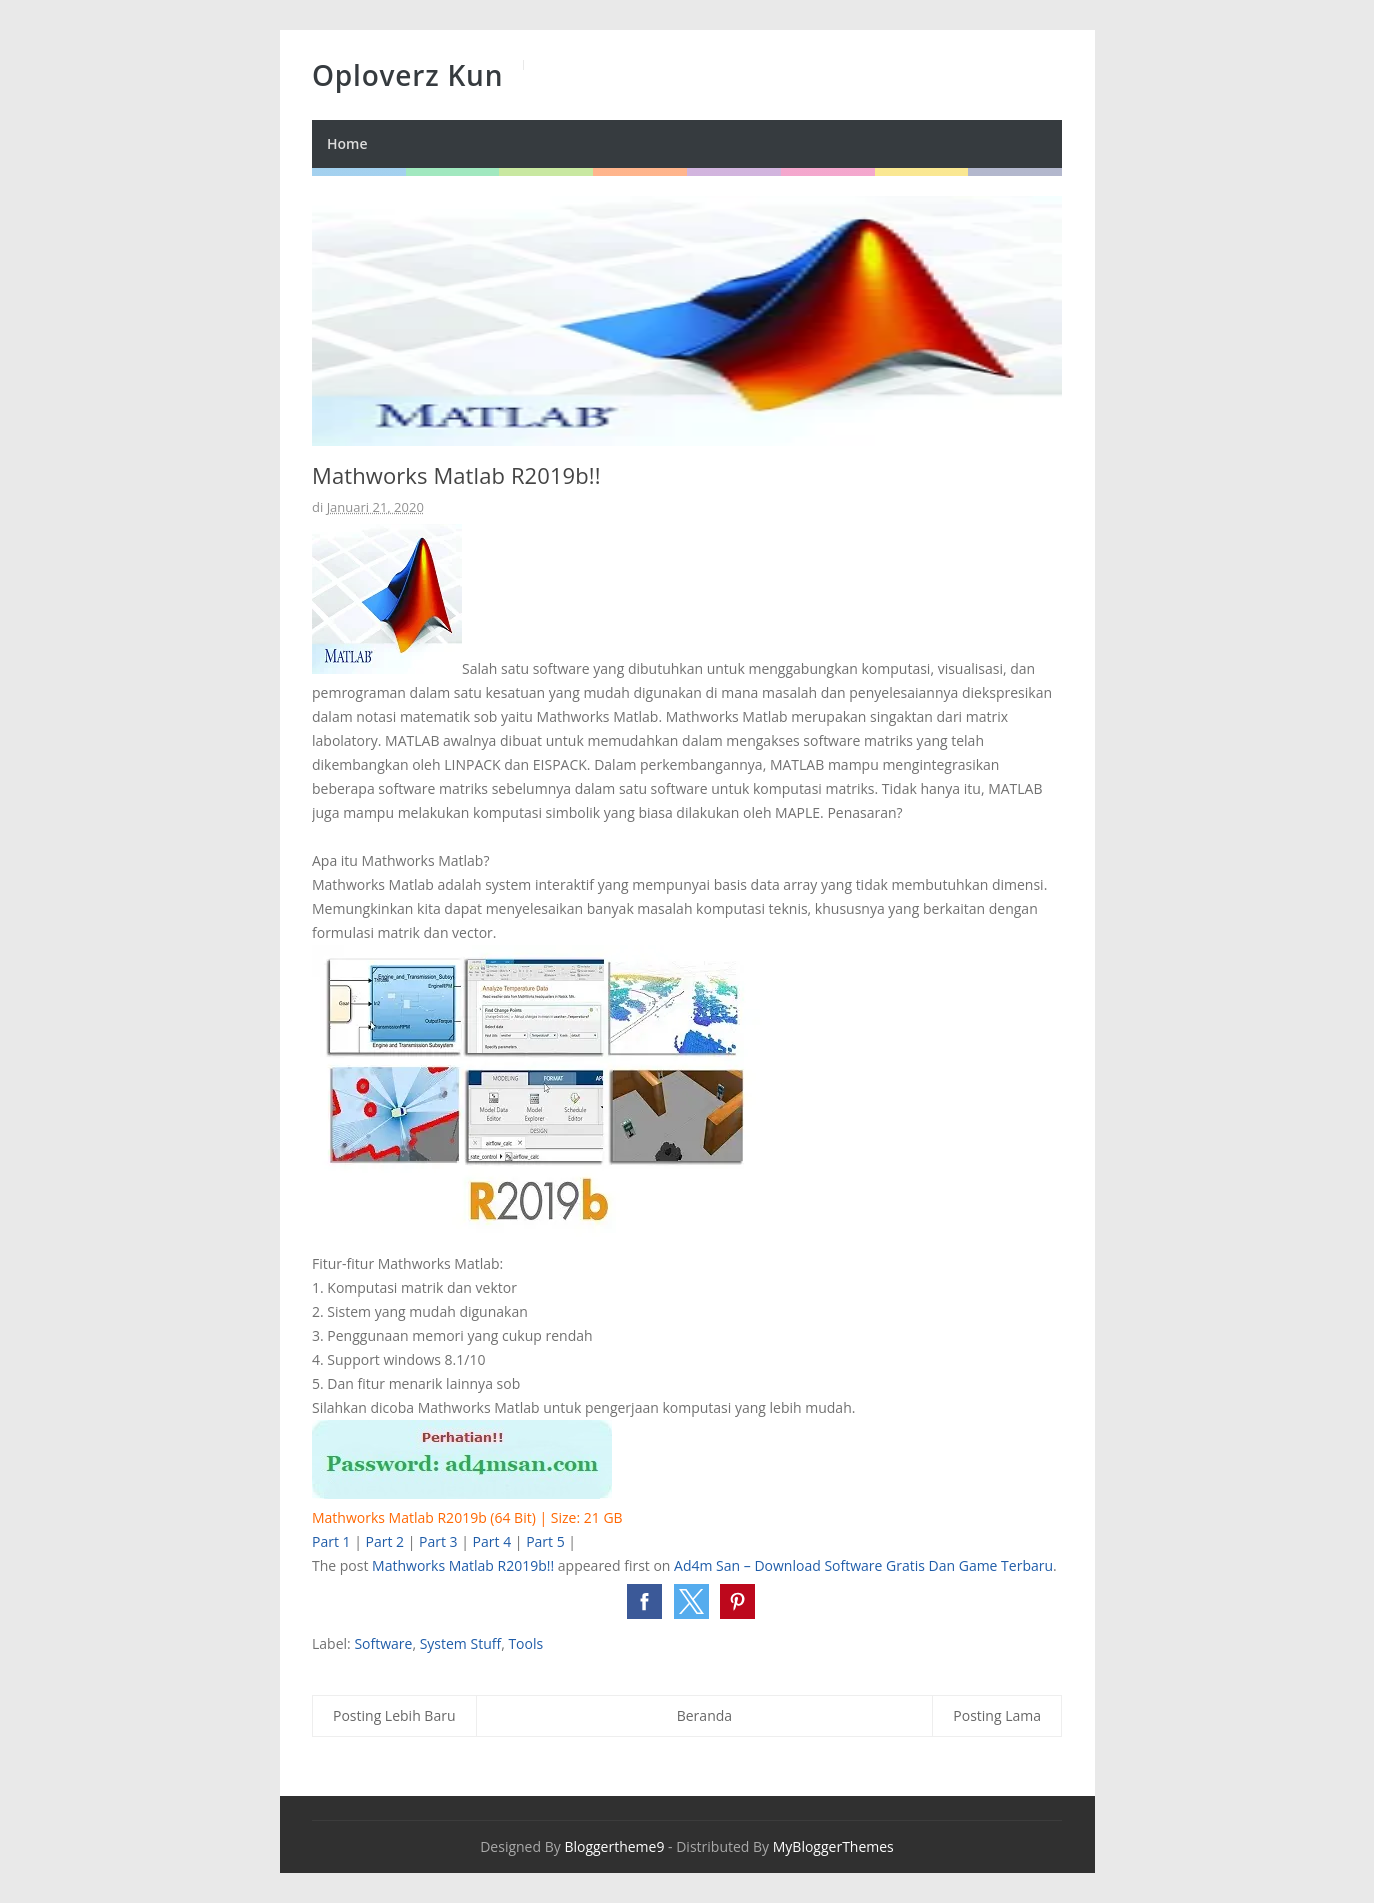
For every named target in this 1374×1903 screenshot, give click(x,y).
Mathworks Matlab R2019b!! (463, 1565)
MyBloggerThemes (833, 1846)
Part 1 (331, 1541)
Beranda (704, 1715)
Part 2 (385, 1541)
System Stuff (460, 1643)
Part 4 (492, 1541)
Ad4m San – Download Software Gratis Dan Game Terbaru (863, 1565)
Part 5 (545, 1541)
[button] (644, 1601)
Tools (525, 1643)
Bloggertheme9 (614, 1846)
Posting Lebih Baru (394, 1715)
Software (383, 1643)
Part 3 (438, 1541)
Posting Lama (997, 1715)
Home (347, 143)
